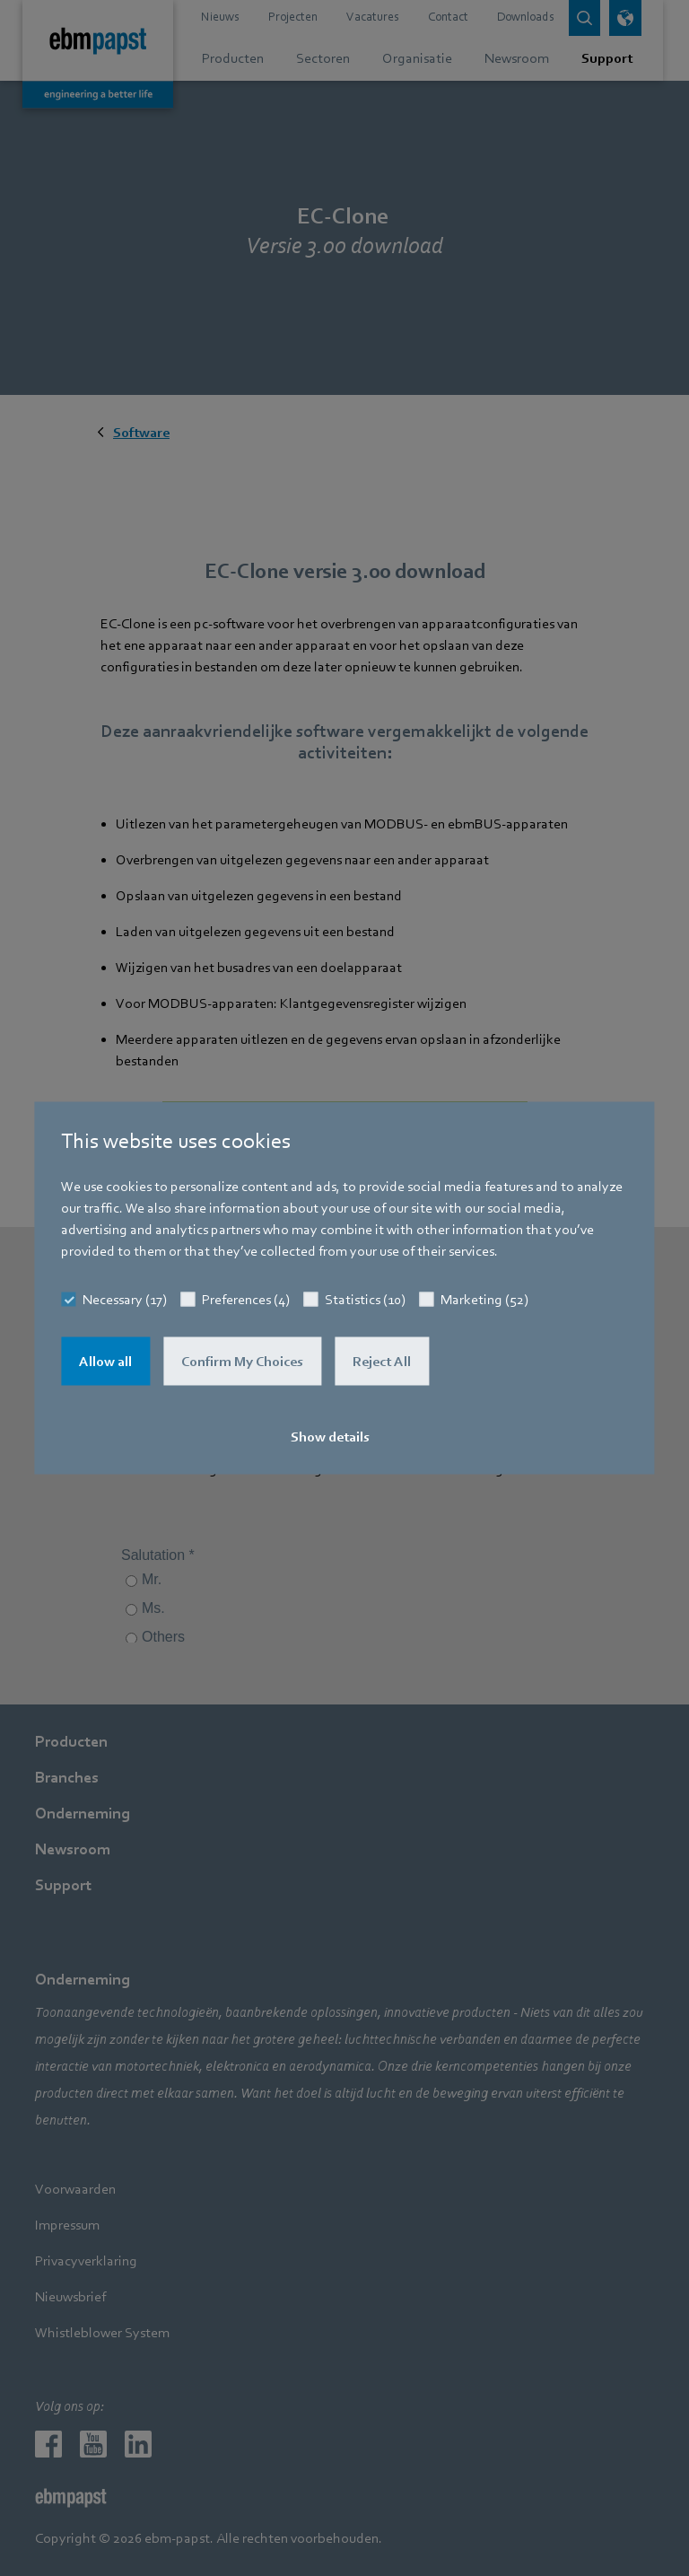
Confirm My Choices (242, 1362)
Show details (330, 1437)
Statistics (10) (365, 1300)
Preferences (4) (246, 1300)
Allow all (105, 1362)
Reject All (382, 1362)
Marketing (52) (484, 1300)
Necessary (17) (125, 1300)
